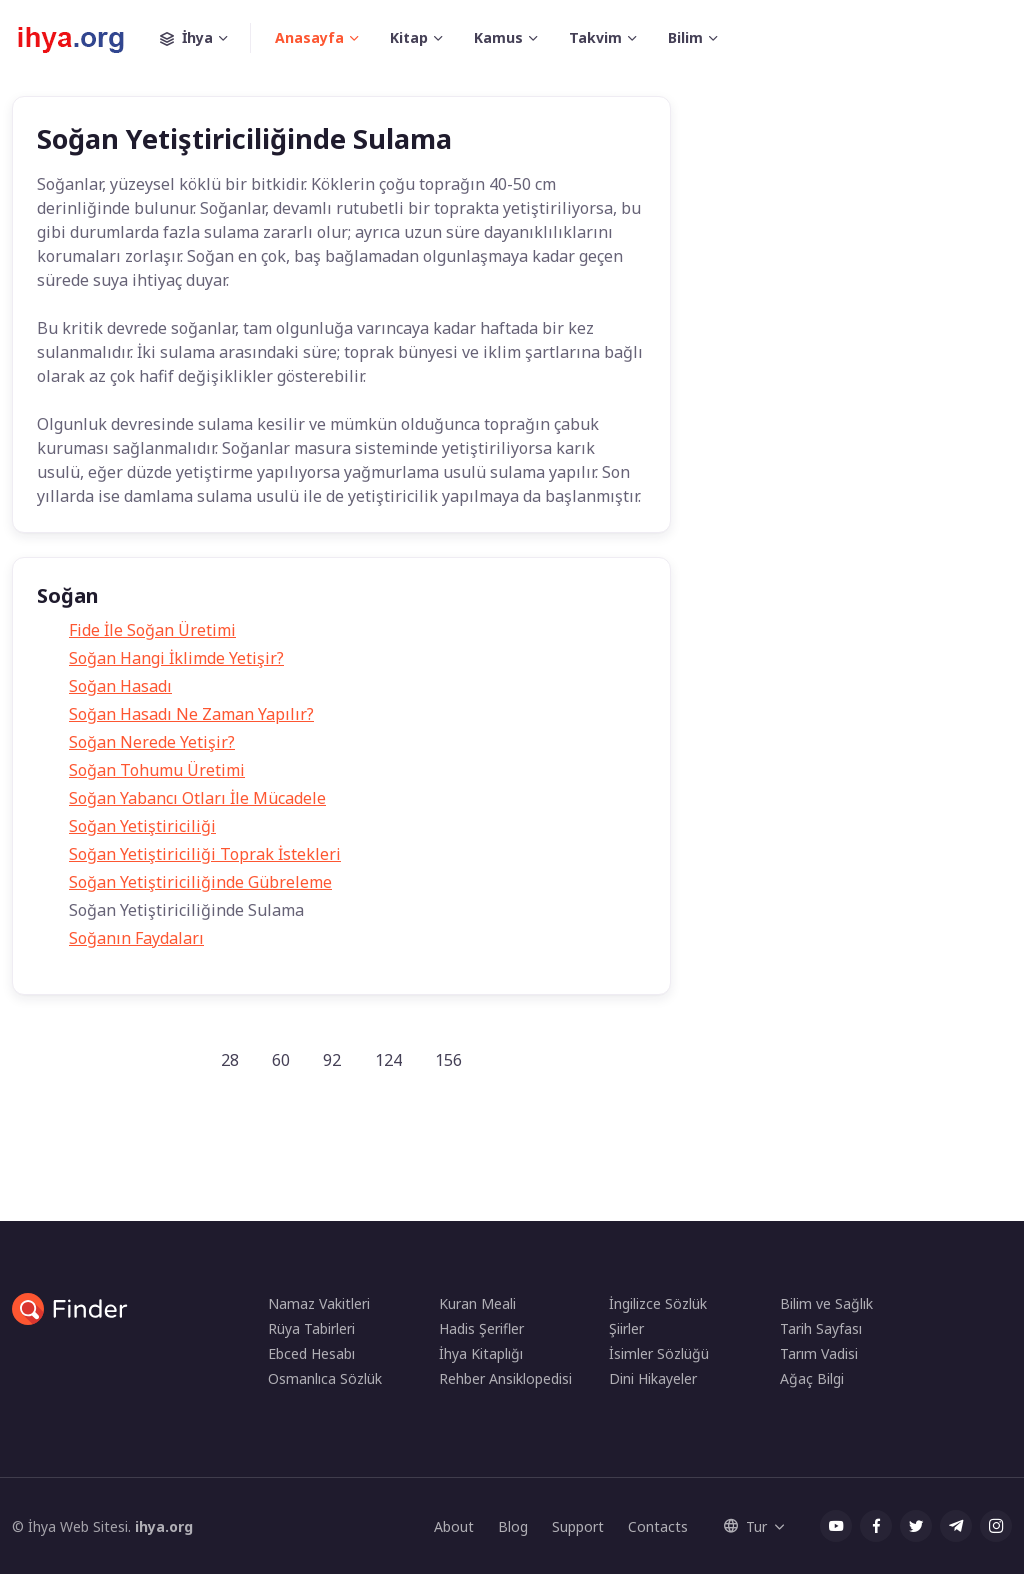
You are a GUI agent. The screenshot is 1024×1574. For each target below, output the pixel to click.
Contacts (658, 1526)
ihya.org (164, 1526)
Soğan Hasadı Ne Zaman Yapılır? (191, 714)
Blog (513, 1526)
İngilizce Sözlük (658, 1303)
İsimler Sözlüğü (659, 1353)
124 (388, 1060)
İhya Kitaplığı (481, 1353)
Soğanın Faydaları (136, 938)
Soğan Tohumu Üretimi (157, 770)
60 (281, 1060)
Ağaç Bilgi (812, 1378)
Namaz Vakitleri (319, 1303)
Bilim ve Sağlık (826, 1303)
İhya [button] (205, 38)
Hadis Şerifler (481, 1328)
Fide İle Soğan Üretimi (152, 630)
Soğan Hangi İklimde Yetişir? (176, 658)
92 (332, 1060)
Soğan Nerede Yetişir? (152, 742)
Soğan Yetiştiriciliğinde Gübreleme (200, 882)
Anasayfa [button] (309, 37)
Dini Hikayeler (653, 1378)
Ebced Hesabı (311, 1353)
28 (230, 1060)
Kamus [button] (498, 37)
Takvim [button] (595, 37)
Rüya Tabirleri (311, 1328)
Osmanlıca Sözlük (325, 1378)
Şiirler (626, 1328)
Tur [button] (745, 1526)
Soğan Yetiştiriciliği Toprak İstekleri (205, 854)
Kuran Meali (477, 1303)
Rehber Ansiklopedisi (505, 1378)
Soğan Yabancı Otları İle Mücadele (197, 798)
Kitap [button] (409, 37)
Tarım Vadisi (819, 1353)
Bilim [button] (685, 37)
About (454, 1526)
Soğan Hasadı (120, 686)
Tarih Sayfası (821, 1328)
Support (578, 1526)
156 (448, 1060)
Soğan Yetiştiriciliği (142, 826)
